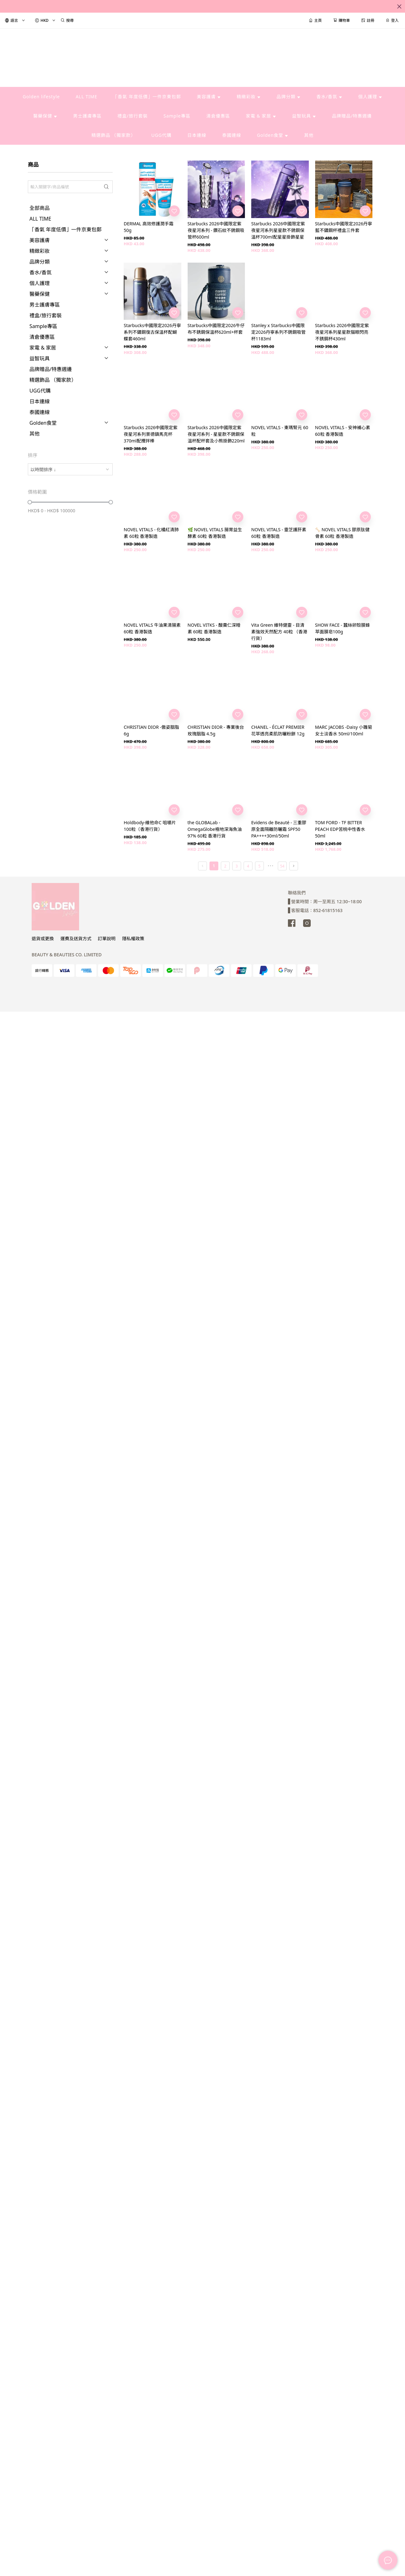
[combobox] (70, 469)
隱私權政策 (133, 938)
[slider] (30, 502)
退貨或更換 (43, 938)
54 (282, 866)
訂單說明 (106, 938)
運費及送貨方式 (75, 938)
